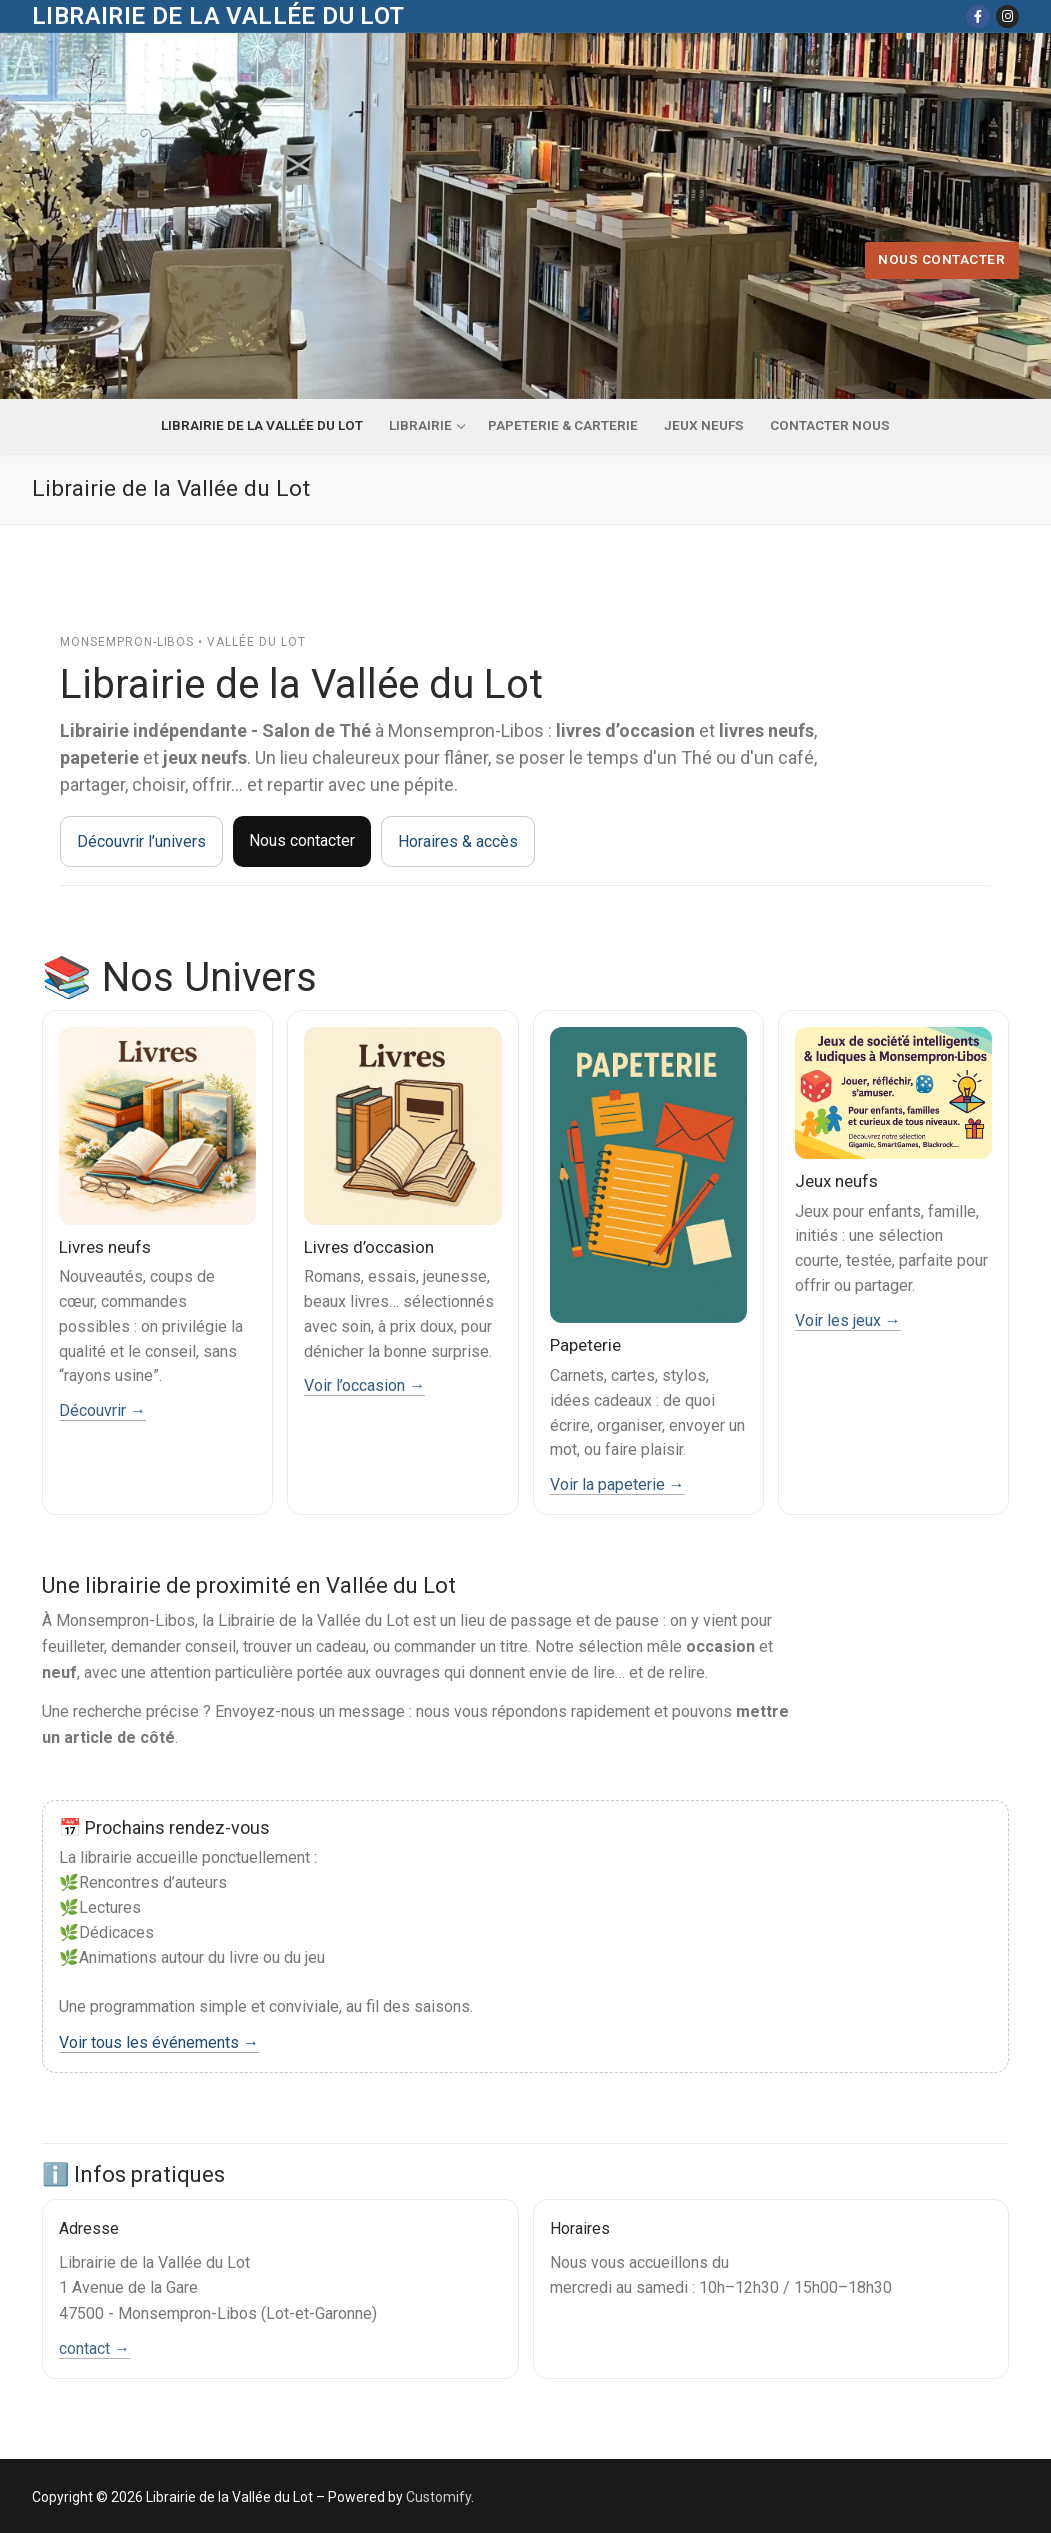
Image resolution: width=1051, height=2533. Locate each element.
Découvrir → (102, 1410)
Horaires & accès (458, 841)
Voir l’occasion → (364, 1385)
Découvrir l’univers (141, 841)
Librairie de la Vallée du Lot (218, 16)
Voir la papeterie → (617, 1484)
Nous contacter (941, 259)
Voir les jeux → (848, 1320)
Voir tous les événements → (159, 2042)
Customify (438, 2497)
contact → (94, 2348)
